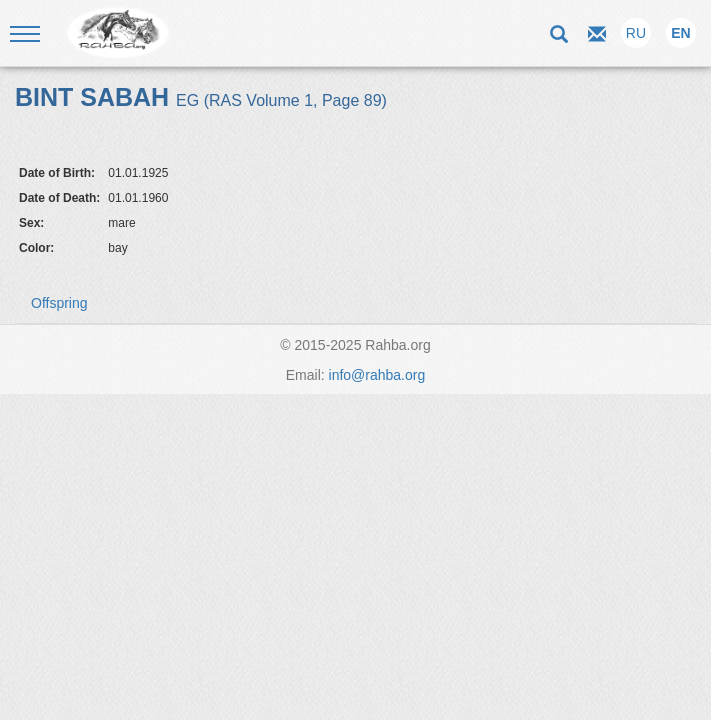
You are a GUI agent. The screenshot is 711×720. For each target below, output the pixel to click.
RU (636, 33)
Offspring (59, 303)
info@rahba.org (377, 375)
